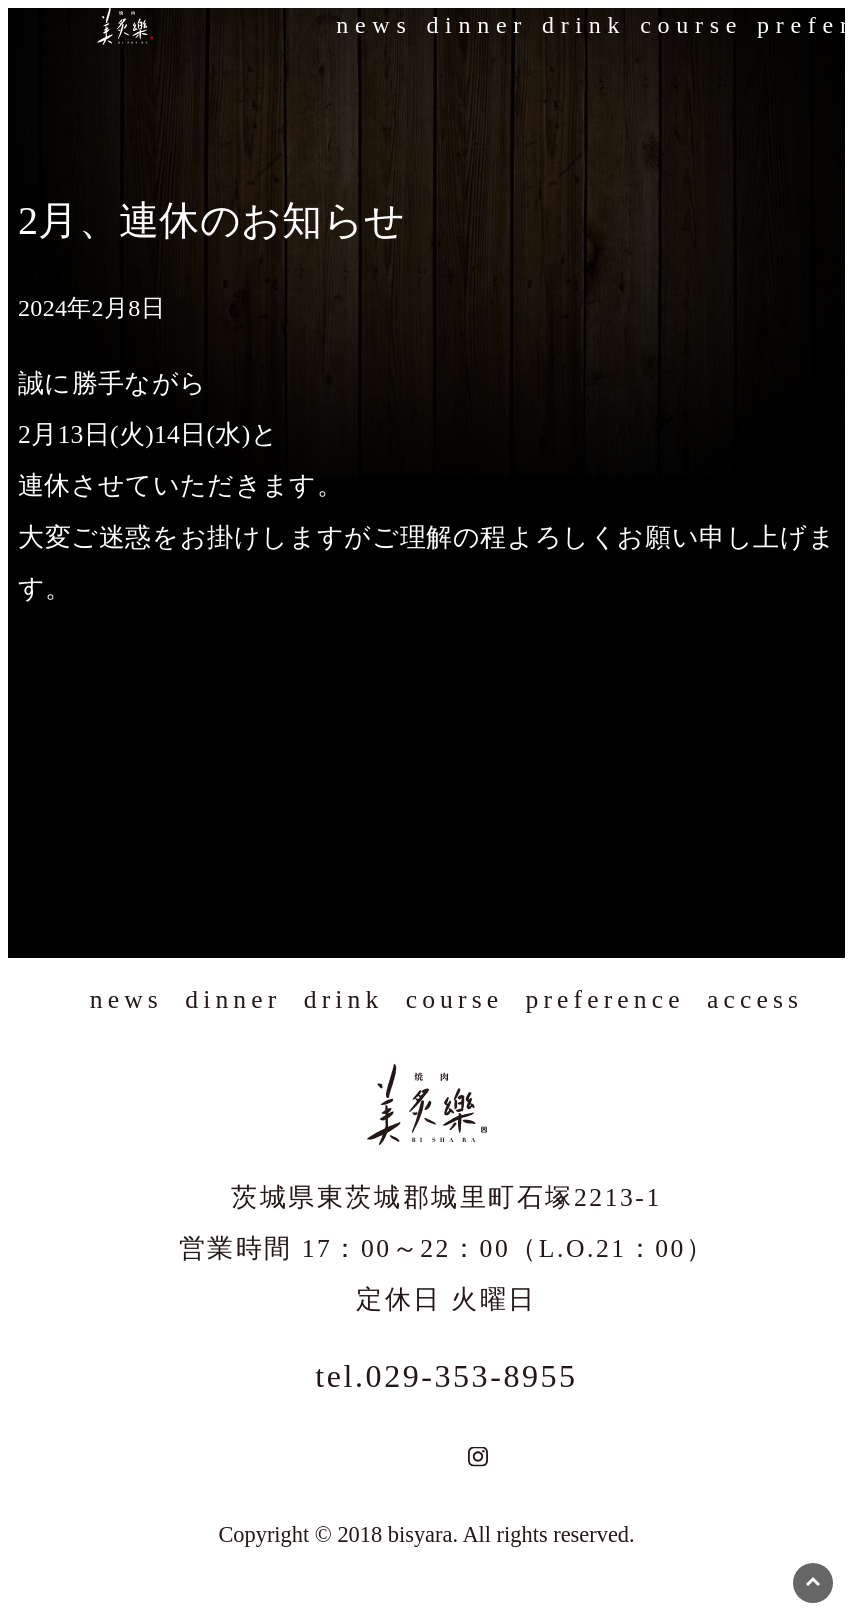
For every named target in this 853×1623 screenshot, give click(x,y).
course (691, 25)
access (755, 999)
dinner (477, 25)
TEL (415, 1457)
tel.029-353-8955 (446, 1376)
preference (605, 999)
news (374, 25)
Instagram (477, 1457)
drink (584, 25)
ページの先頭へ (813, 1583)
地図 (444, 1457)
